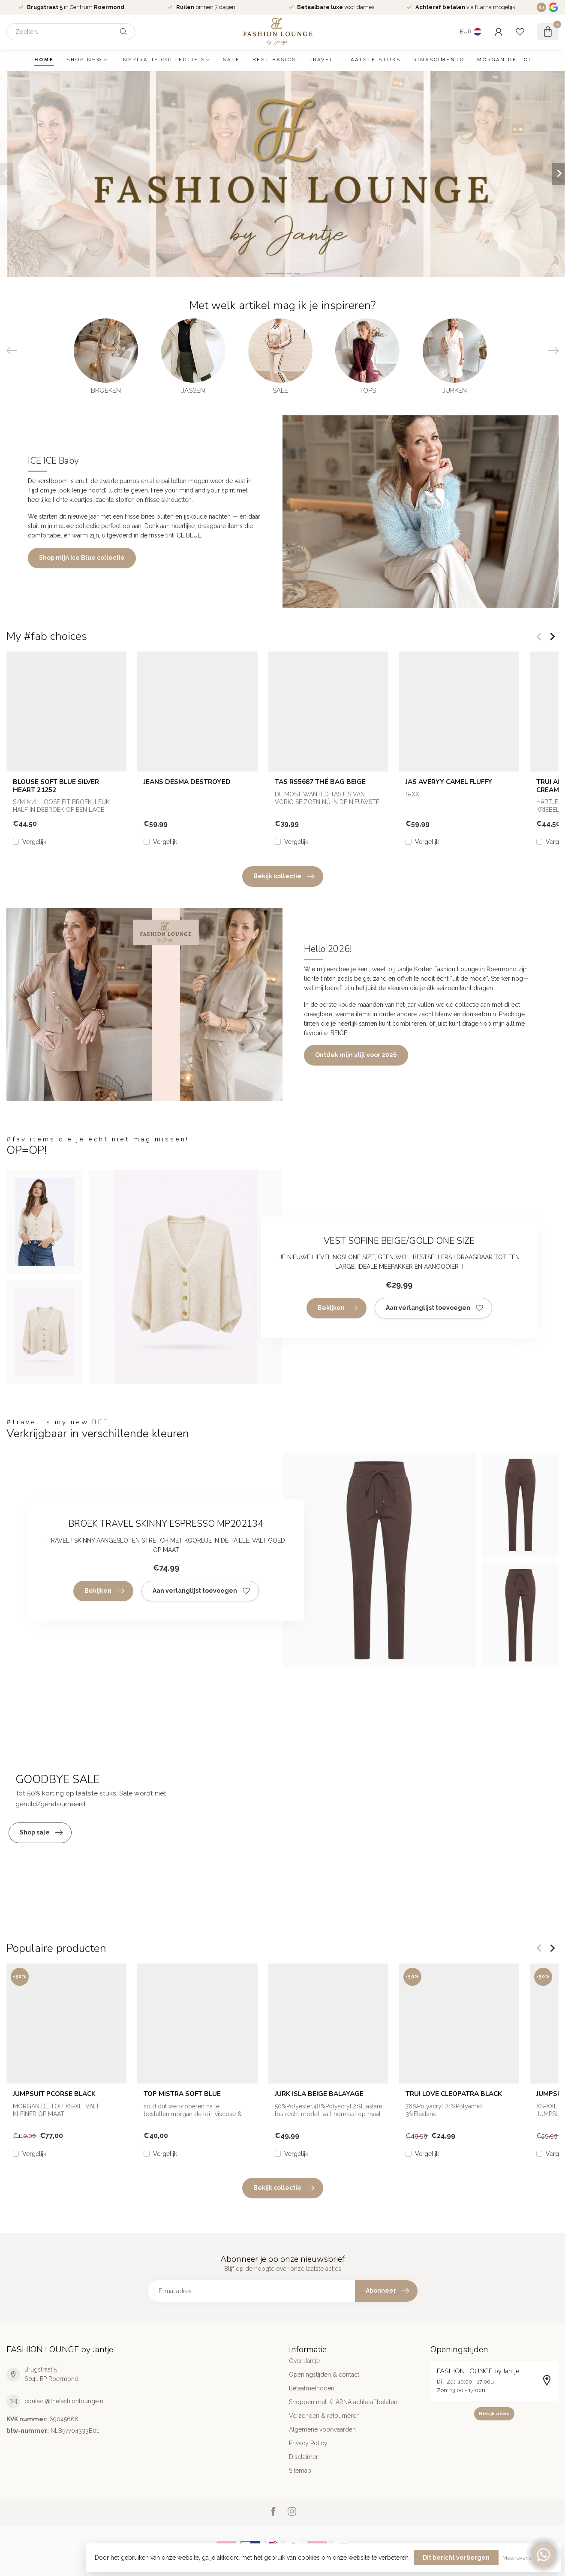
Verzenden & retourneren (324, 2415)
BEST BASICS (274, 60)
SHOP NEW (84, 60)
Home (44, 60)
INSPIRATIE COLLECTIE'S (162, 60)
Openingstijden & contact (324, 2374)
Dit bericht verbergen (456, 2557)
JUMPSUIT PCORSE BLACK (54, 2094)
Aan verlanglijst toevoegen (434, 1308)
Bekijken (338, 1308)
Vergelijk (34, 842)
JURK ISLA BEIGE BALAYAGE (319, 2094)
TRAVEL (321, 60)
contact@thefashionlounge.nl (64, 2401)
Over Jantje (304, 2360)
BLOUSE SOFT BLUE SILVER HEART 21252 (56, 786)
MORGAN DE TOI (504, 60)
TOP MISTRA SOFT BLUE (182, 2094)
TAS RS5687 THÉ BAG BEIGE (320, 782)
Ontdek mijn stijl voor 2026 (356, 1054)
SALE (231, 60)
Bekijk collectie (283, 876)
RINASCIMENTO (439, 60)
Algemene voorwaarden (322, 2429)
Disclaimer (303, 2456)
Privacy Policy (308, 2443)
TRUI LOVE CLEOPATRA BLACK (454, 2094)
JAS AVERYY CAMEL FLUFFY (449, 782)
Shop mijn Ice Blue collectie (82, 557)
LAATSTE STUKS (373, 60)
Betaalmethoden (311, 2388)
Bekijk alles (494, 2414)
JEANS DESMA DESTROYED (187, 782)
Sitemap (300, 2470)
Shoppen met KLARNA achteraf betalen (343, 2402)
